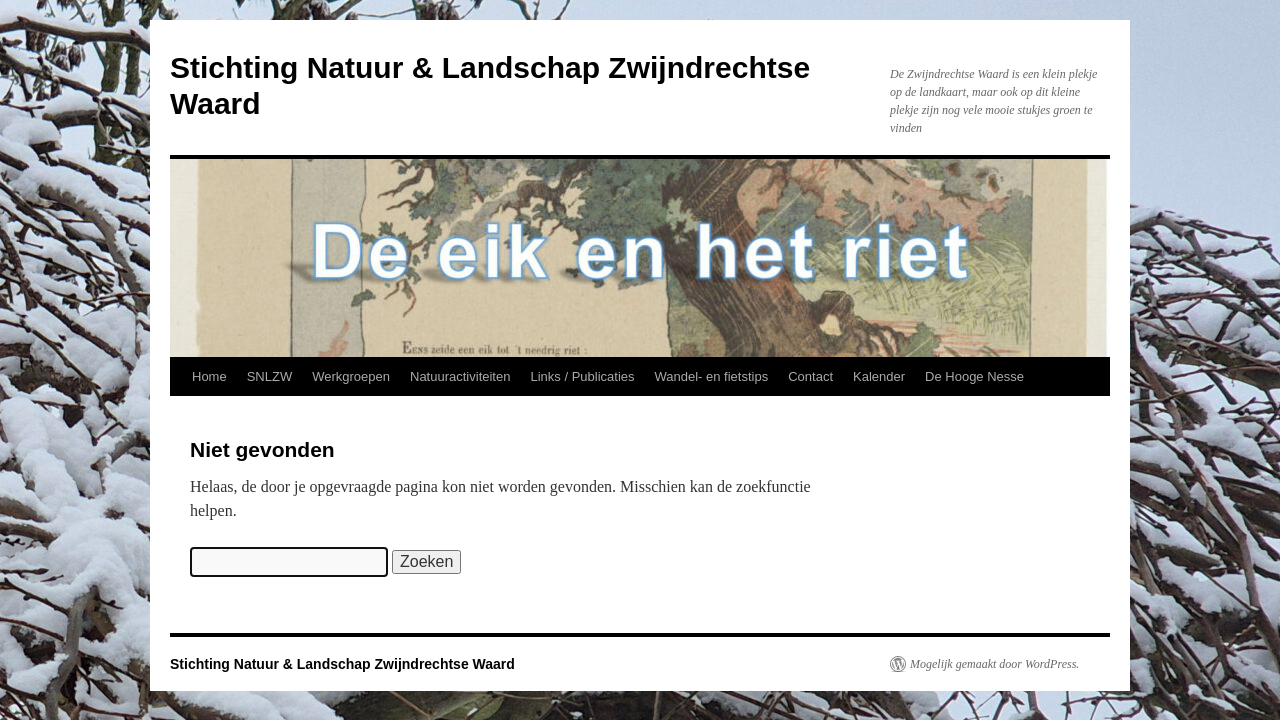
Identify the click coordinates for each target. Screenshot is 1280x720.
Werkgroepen (351, 376)
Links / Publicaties (582, 376)
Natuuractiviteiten (460, 376)
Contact (810, 376)
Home (209, 376)
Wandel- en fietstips (712, 376)
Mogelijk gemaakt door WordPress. (994, 664)
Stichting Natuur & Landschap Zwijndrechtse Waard (342, 664)
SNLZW (270, 376)
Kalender (879, 376)
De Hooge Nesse (974, 376)
